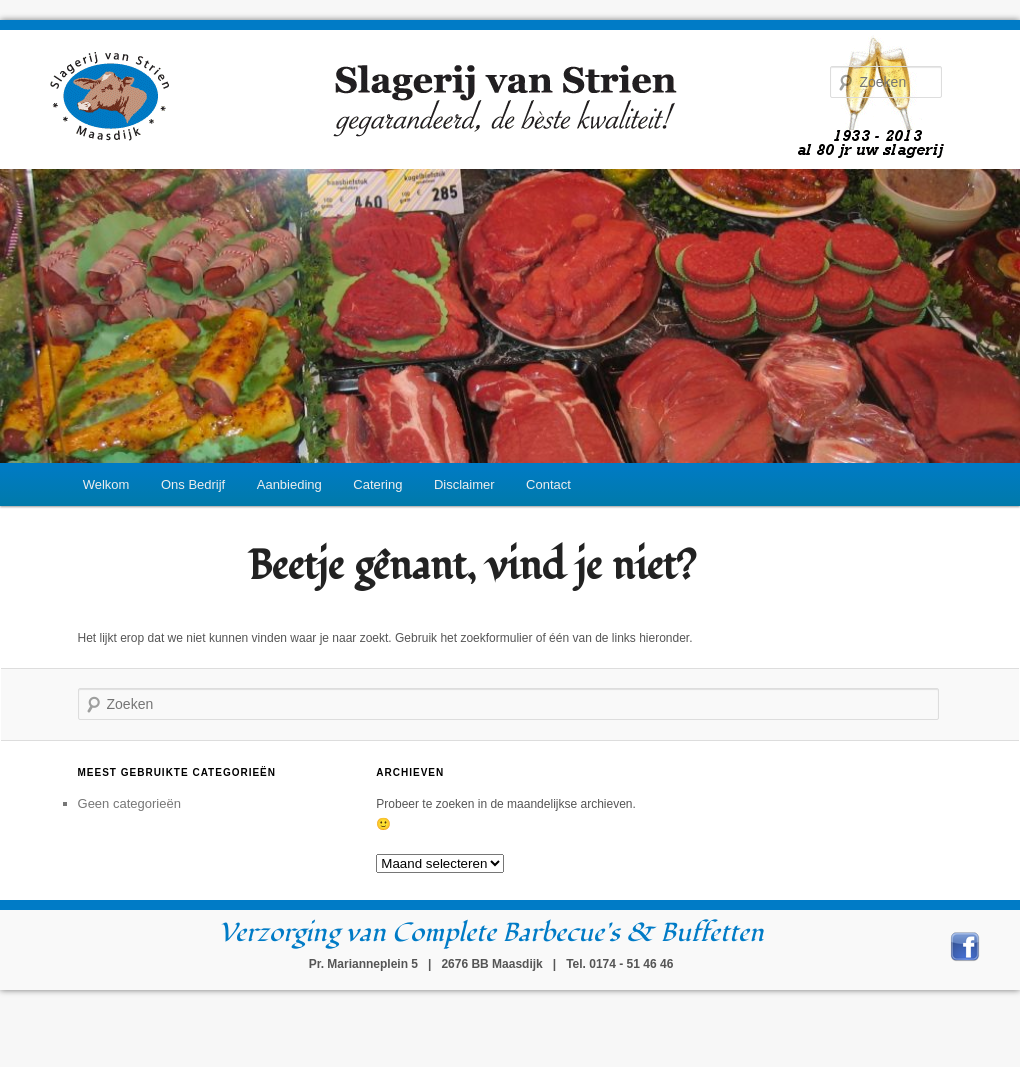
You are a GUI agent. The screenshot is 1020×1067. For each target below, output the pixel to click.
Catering (377, 484)
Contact (548, 484)
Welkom (106, 484)
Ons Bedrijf (193, 484)
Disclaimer (464, 484)
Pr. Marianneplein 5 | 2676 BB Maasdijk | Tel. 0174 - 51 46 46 (491, 964)
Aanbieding (289, 484)
